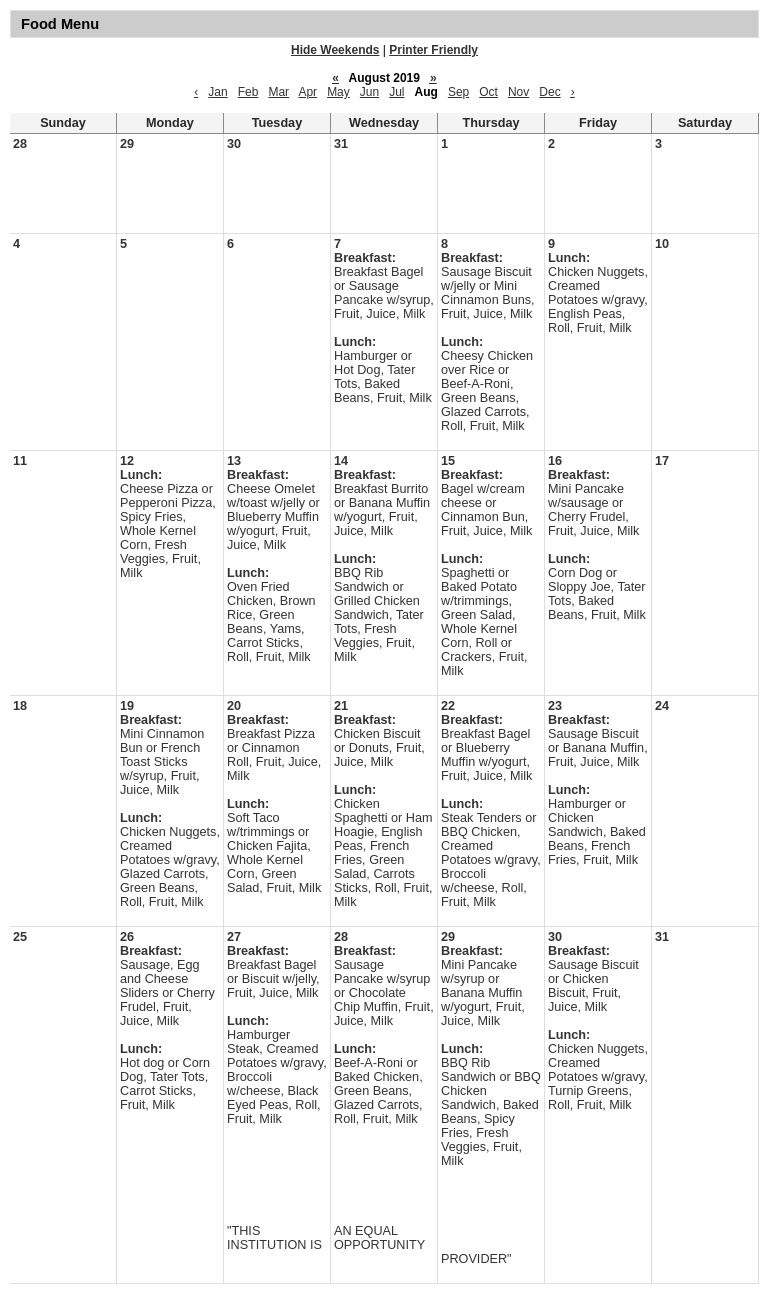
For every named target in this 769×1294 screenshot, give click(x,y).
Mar (278, 92)
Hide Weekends (335, 50)
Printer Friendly (433, 50)
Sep (458, 92)
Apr (307, 92)
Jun (369, 92)
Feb (248, 92)
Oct (488, 92)
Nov (518, 92)
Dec (549, 92)
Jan (217, 92)
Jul (396, 92)
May (338, 92)
